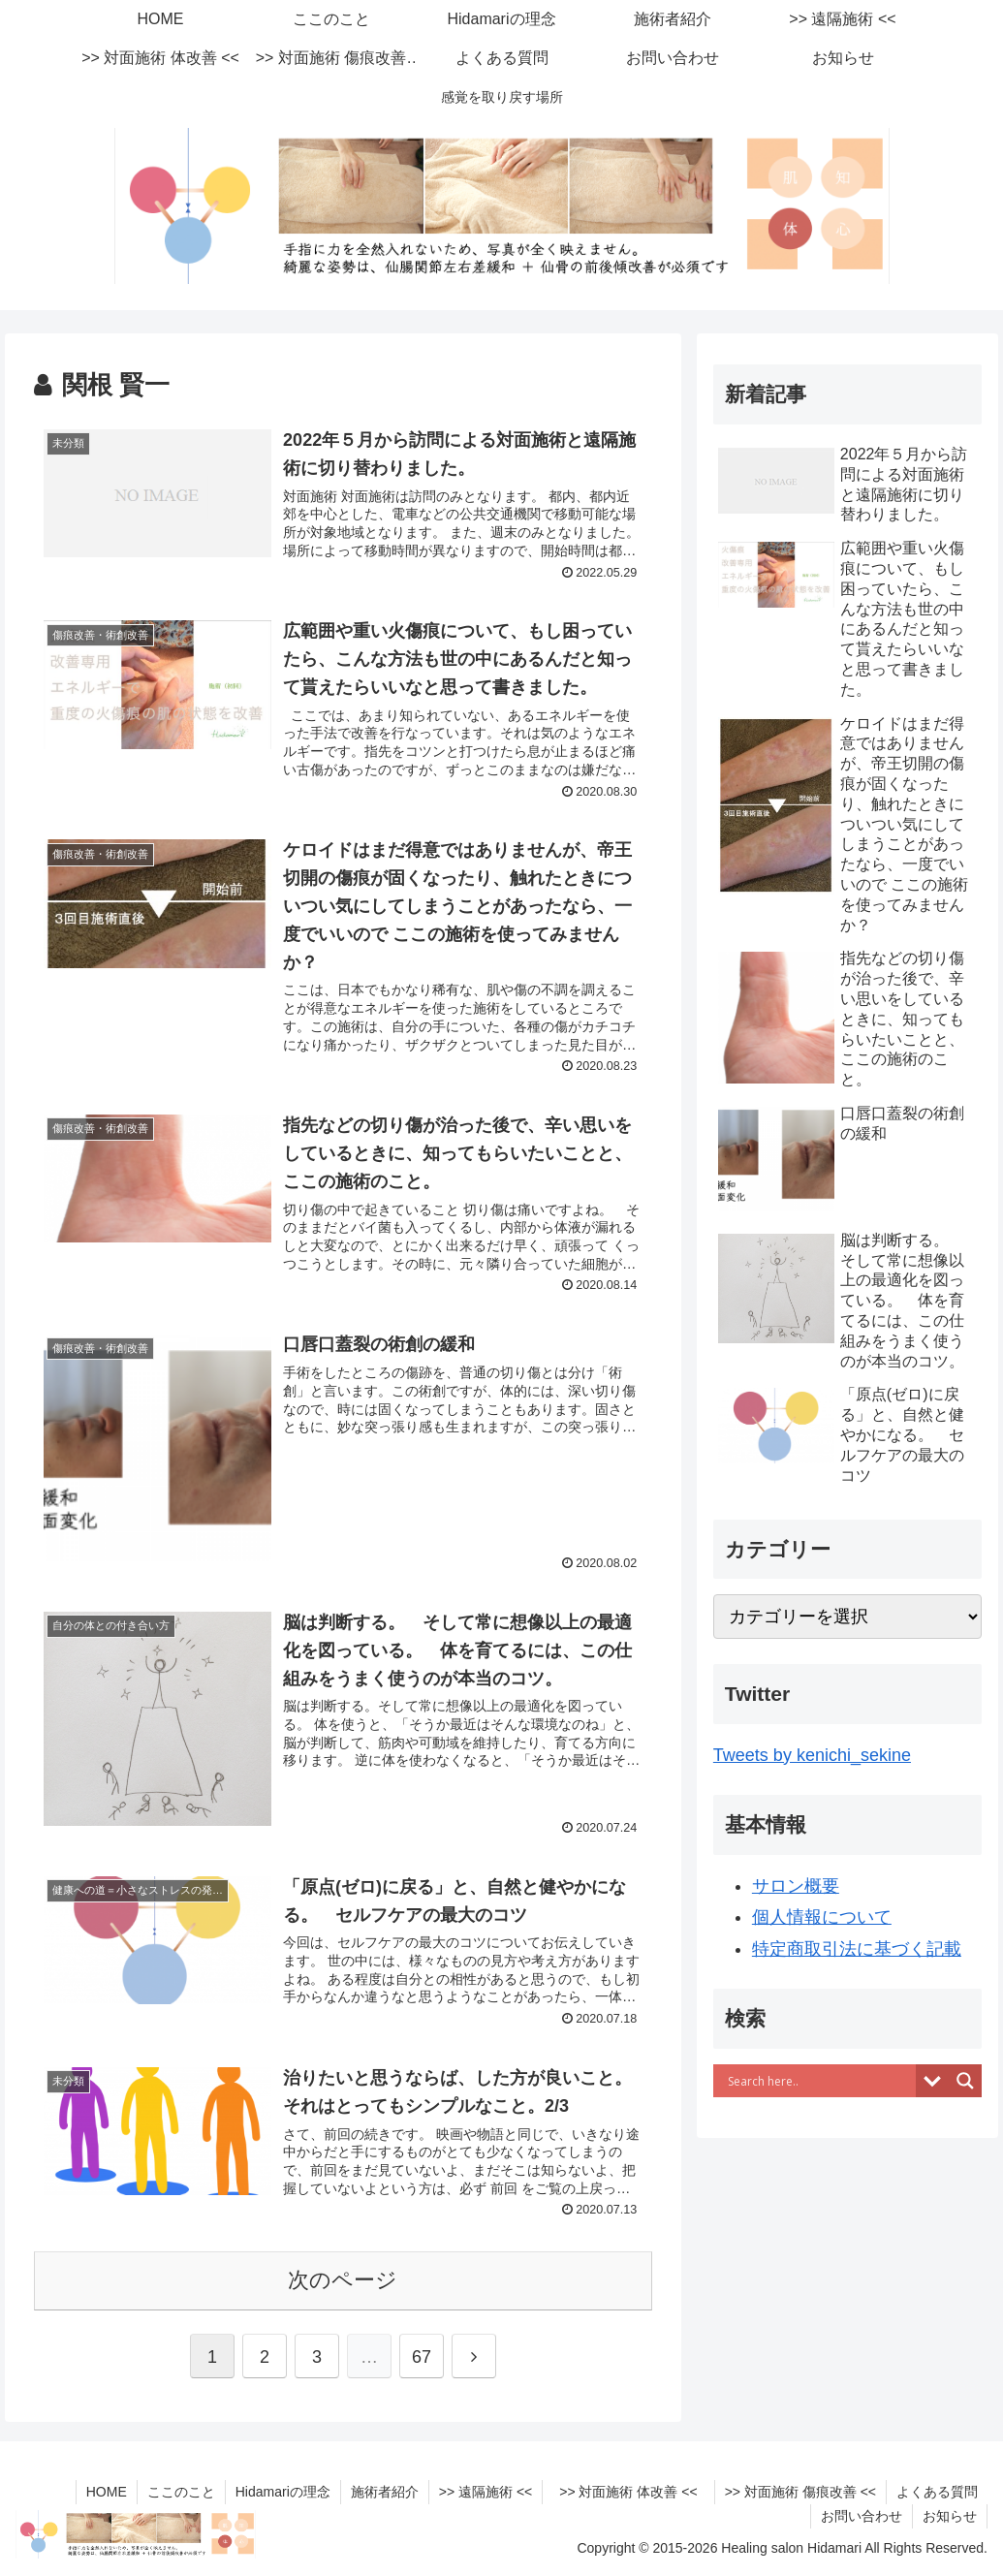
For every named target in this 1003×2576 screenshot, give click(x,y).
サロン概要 (795, 1886)
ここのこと (181, 2491)
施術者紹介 (385, 2491)
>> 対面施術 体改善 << (634, 2491)
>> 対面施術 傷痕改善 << (800, 2491)
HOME (106, 2491)
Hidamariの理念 (282, 2491)
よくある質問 (937, 2491)
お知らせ (950, 2516)
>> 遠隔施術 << (485, 2491)
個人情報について (822, 1917)
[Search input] (819, 2080)
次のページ (342, 2280)
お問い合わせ (861, 2516)
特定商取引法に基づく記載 (856, 1949)
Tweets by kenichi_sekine (812, 1755)
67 (421, 2357)
